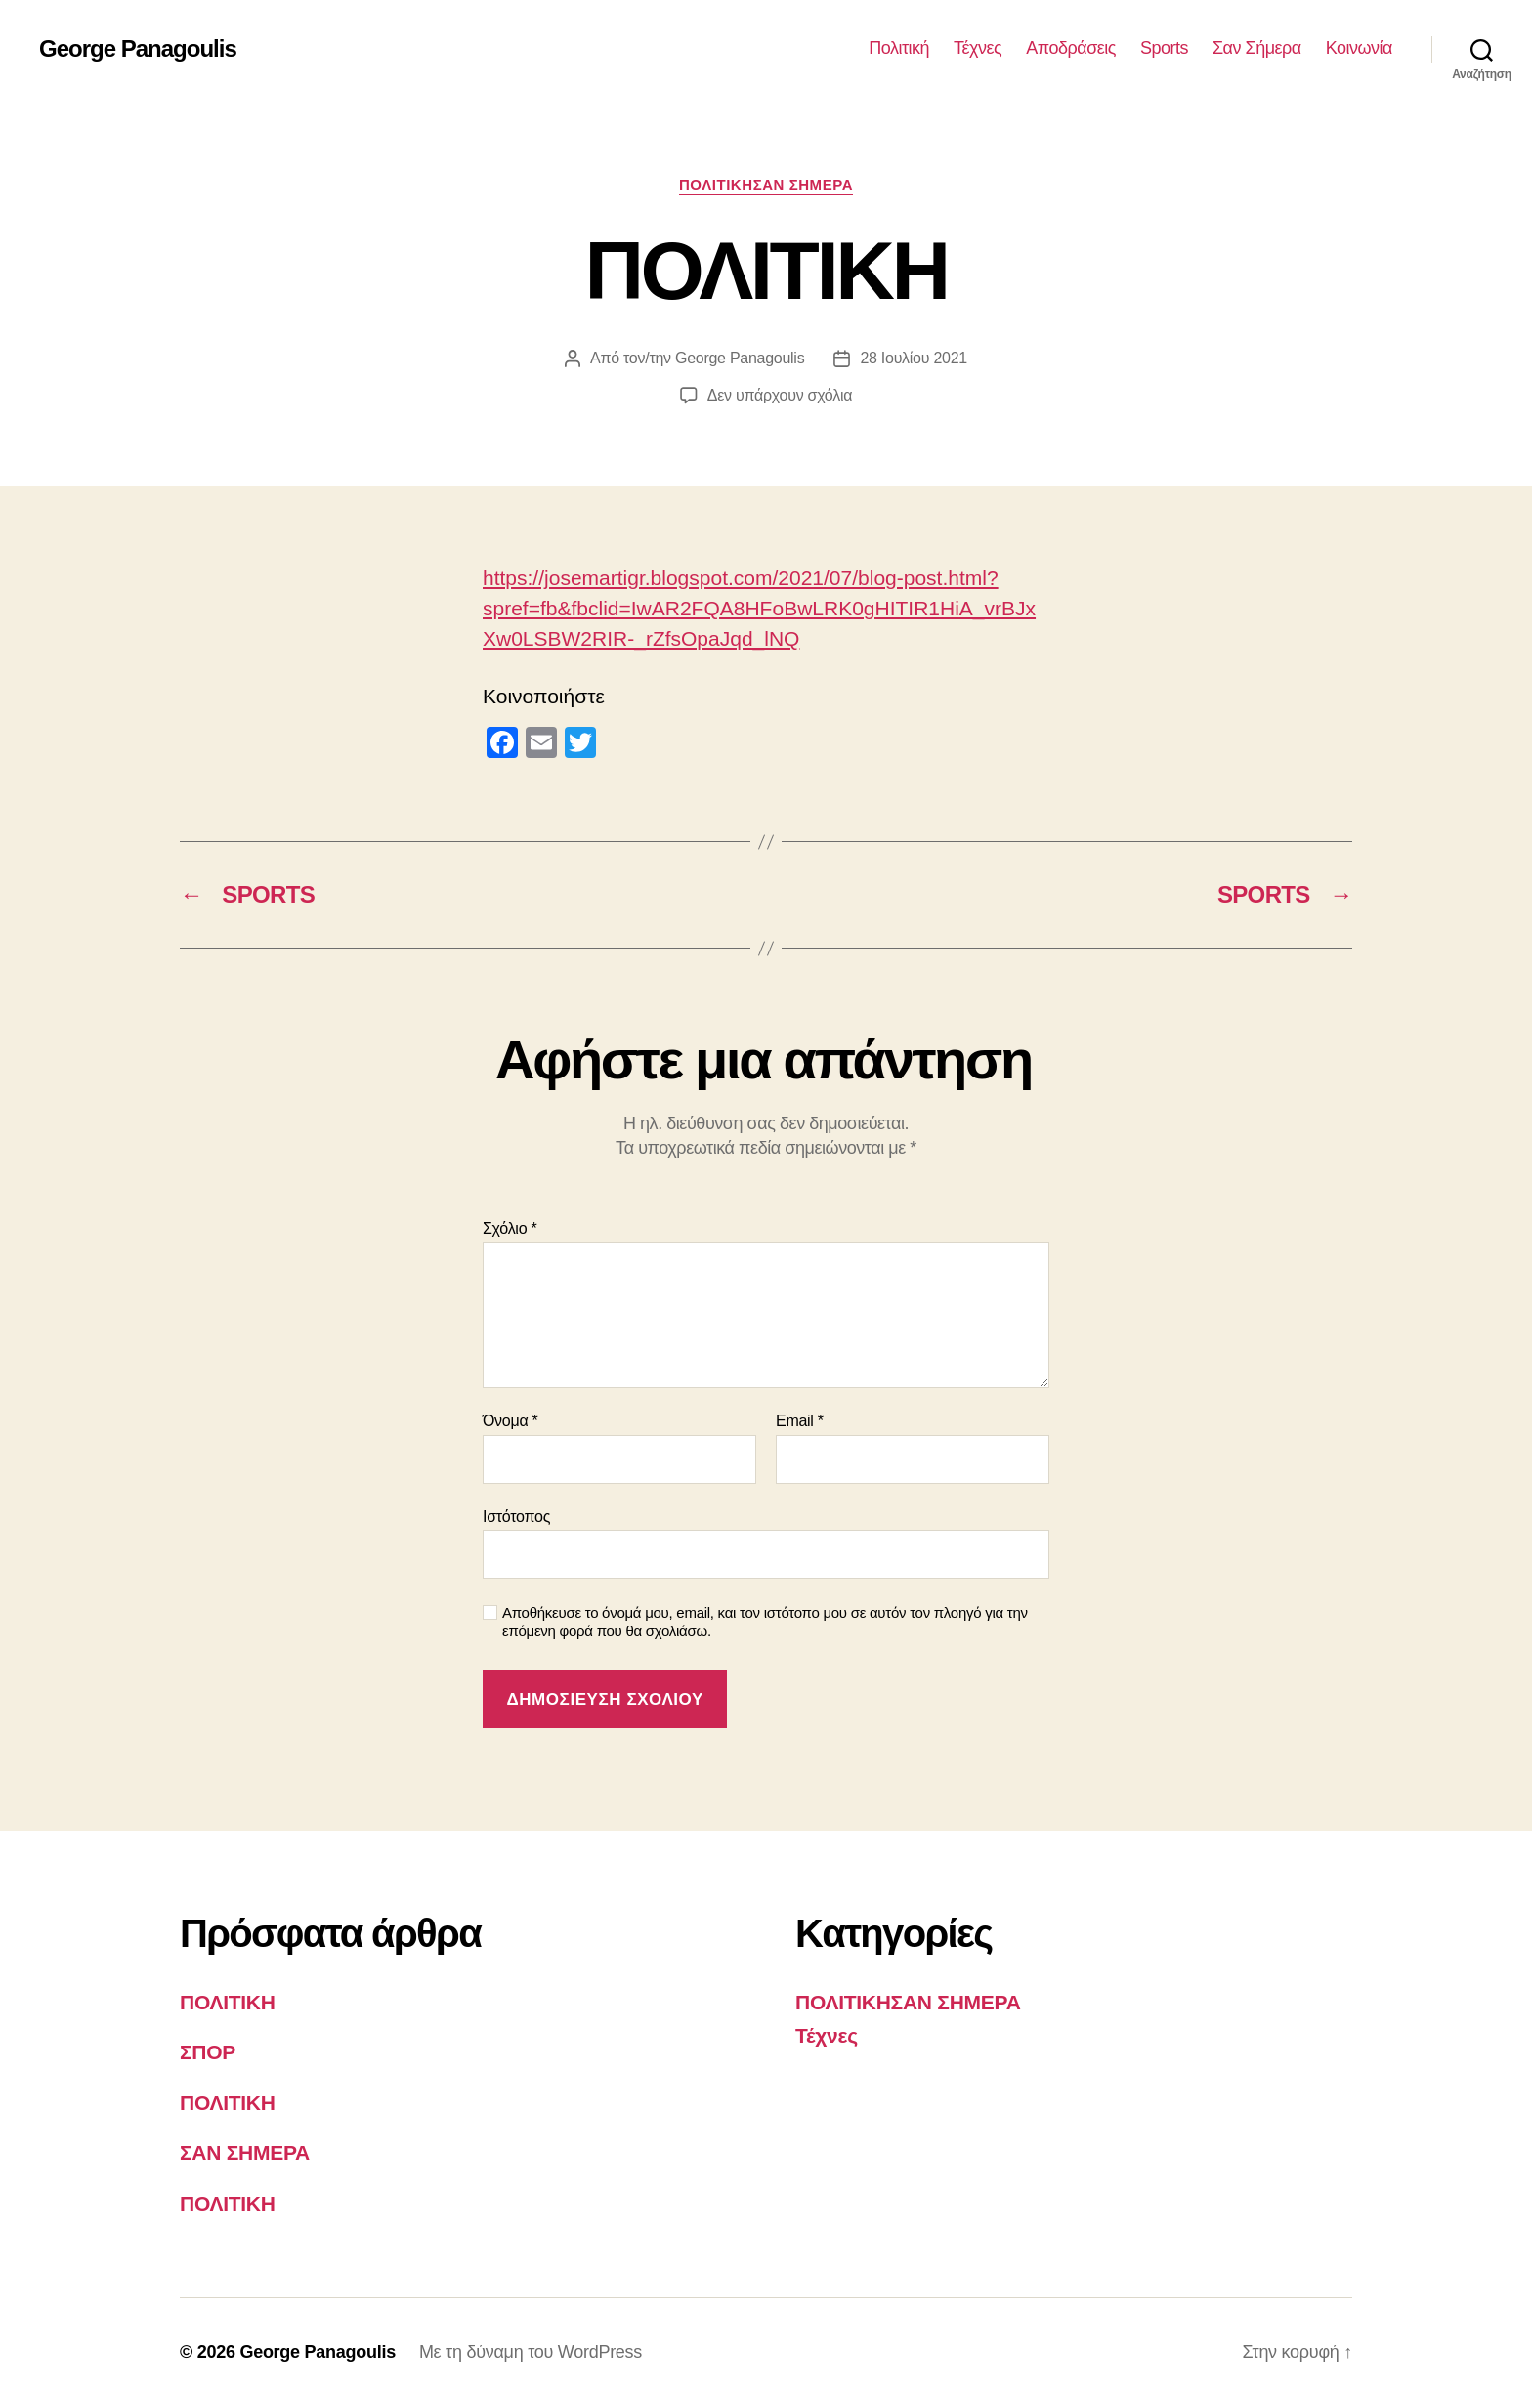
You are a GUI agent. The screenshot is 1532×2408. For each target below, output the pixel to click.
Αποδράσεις (1071, 48)
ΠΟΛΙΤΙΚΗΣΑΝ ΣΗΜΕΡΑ (766, 184)
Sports (1164, 48)
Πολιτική (899, 48)
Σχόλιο (509, 1228)
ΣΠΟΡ (207, 2052)
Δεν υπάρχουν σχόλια (779, 395)
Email (800, 1421)
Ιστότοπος (516, 1516)
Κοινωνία (1359, 48)
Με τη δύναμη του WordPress (530, 2352)
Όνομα (510, 1421)
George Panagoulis (137, 49)
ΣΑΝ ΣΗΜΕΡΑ (245, 2152)
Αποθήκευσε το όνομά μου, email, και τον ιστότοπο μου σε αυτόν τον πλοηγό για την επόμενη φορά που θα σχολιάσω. (765, 1621)
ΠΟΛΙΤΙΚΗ (228, 2002)
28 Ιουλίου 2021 (913, 358)
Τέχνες (977, 48)
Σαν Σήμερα (1257, 48)
